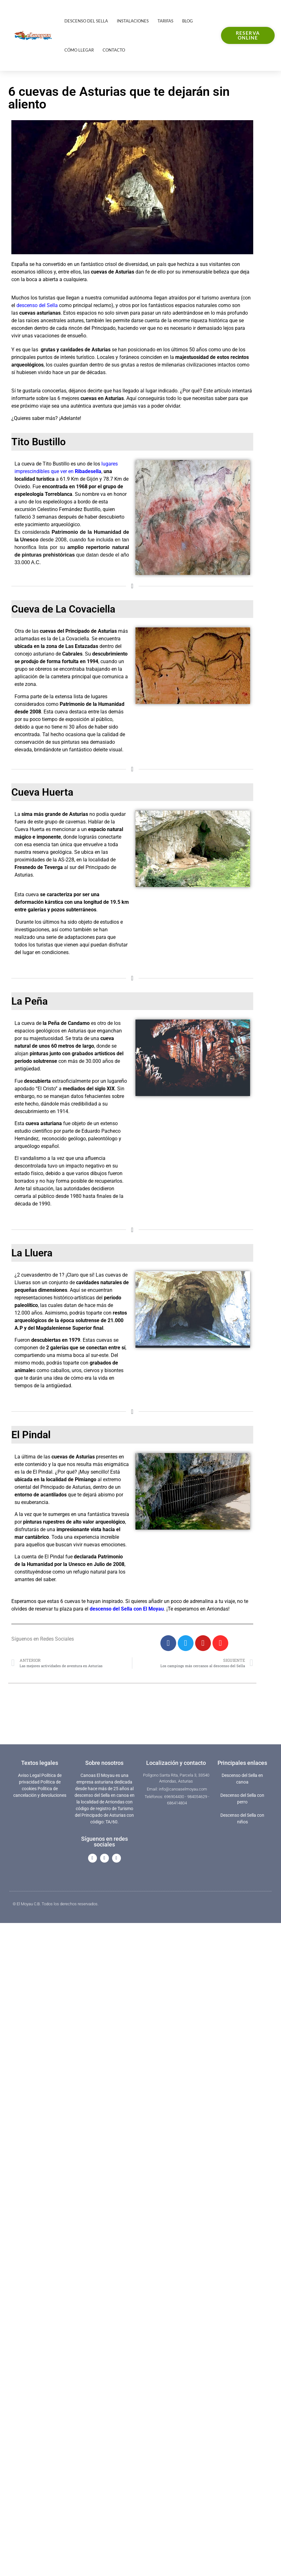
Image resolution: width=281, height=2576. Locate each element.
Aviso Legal (29, 1775)
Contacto (114, 49)
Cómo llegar (79, 49)
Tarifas (165, 20)
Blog (187, 20)
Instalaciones (133, 20)
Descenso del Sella (86, 20)
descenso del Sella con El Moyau (127, 1609)
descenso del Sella (37, 305)
